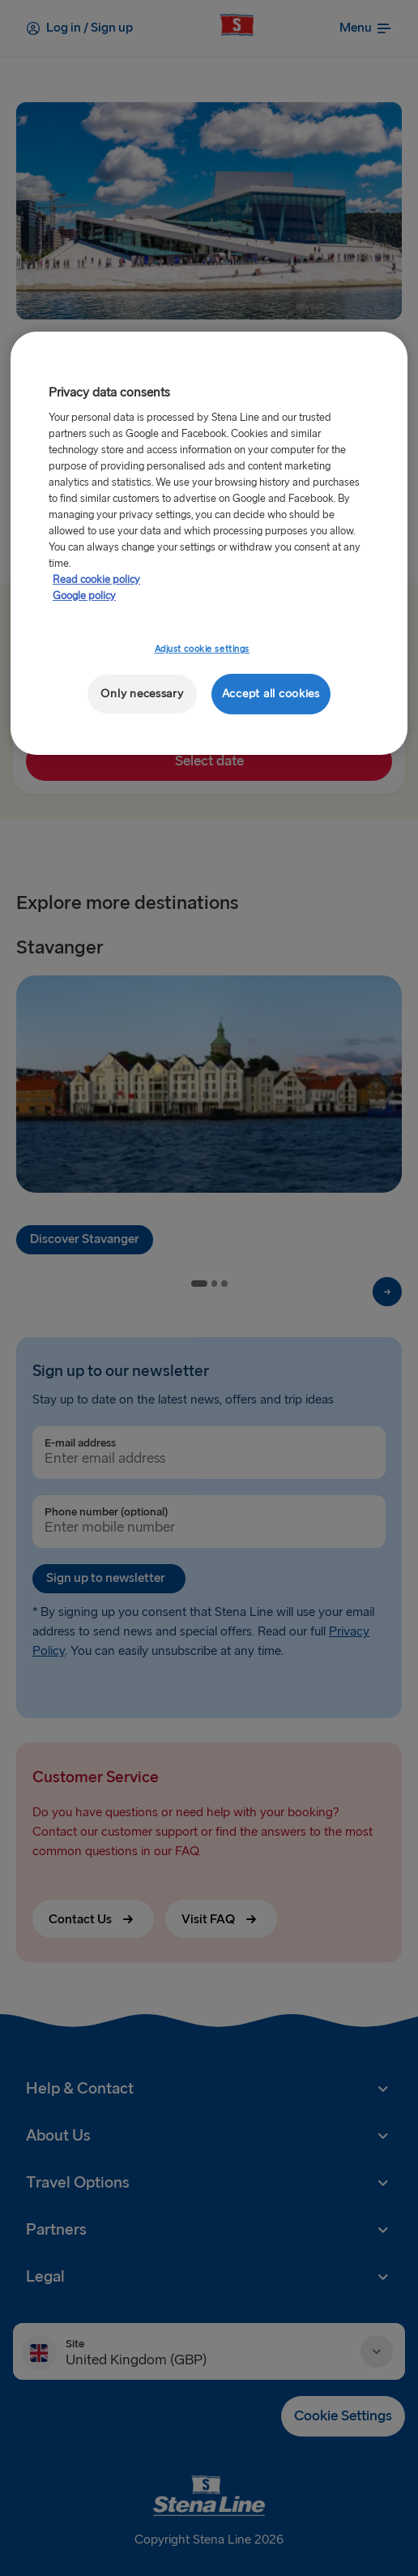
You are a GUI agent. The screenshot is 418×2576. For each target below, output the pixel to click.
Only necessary (141, 694)
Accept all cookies (271, 694)
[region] (209, 544)
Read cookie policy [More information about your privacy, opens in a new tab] (96, 579)
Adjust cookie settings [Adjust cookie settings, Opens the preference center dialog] (202, 649)
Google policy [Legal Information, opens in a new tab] (84, 595)
